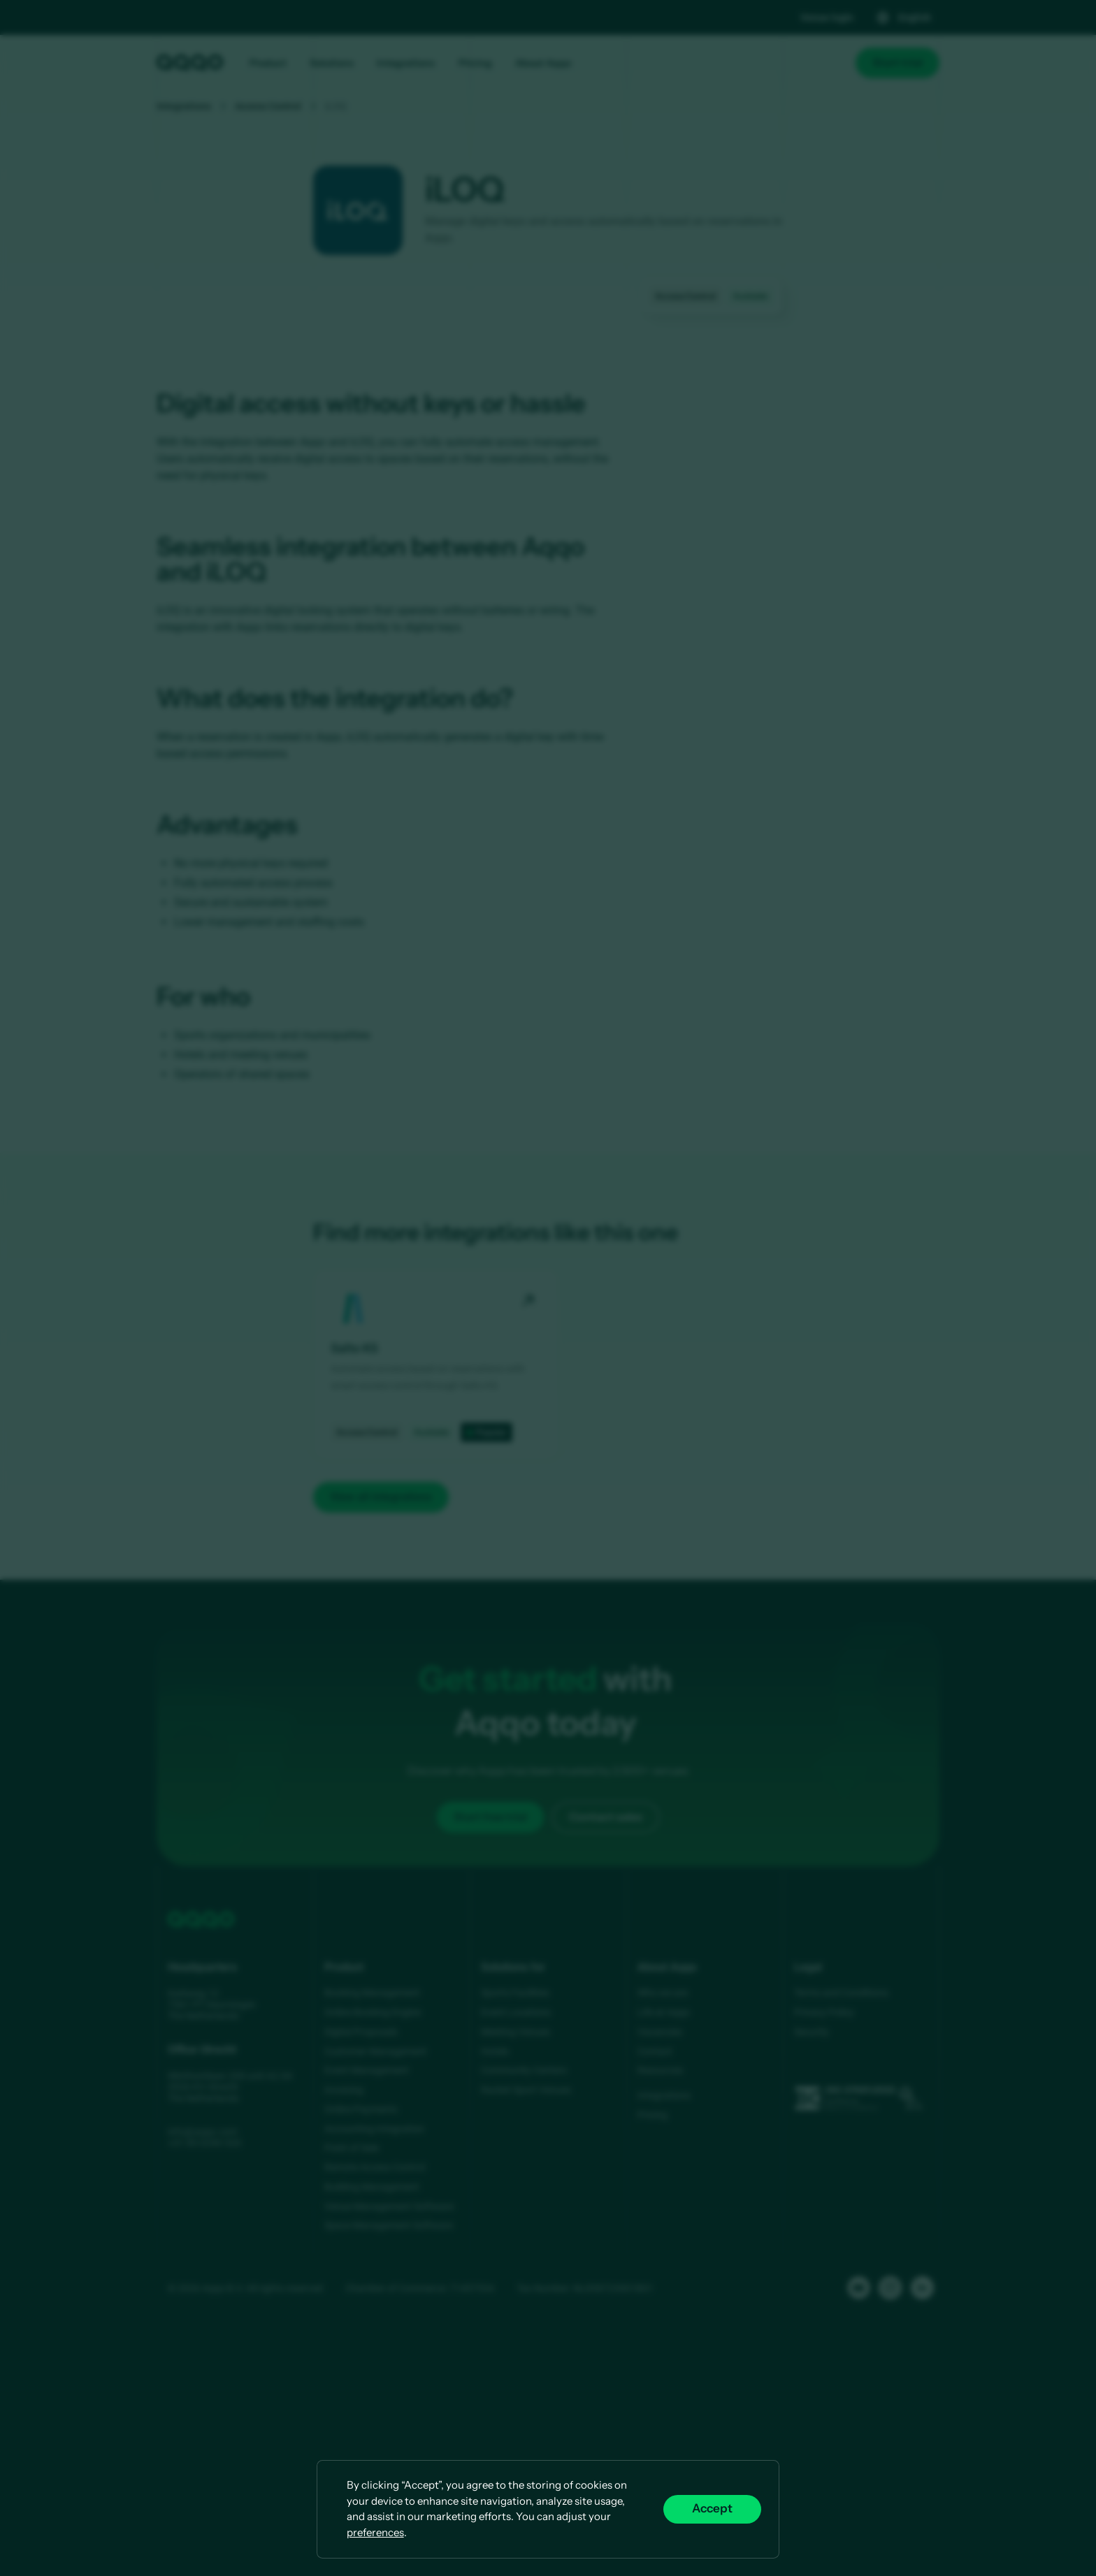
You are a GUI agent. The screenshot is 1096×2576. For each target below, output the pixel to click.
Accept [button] (712, 2508)
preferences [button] (375, 2532)
